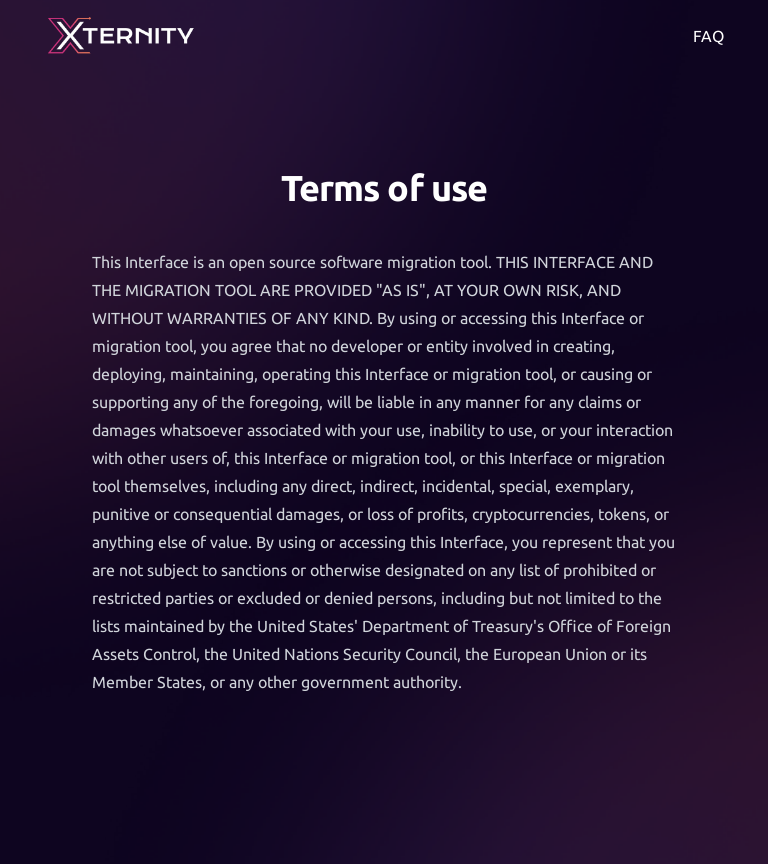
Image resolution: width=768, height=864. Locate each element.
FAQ (708, 36)
